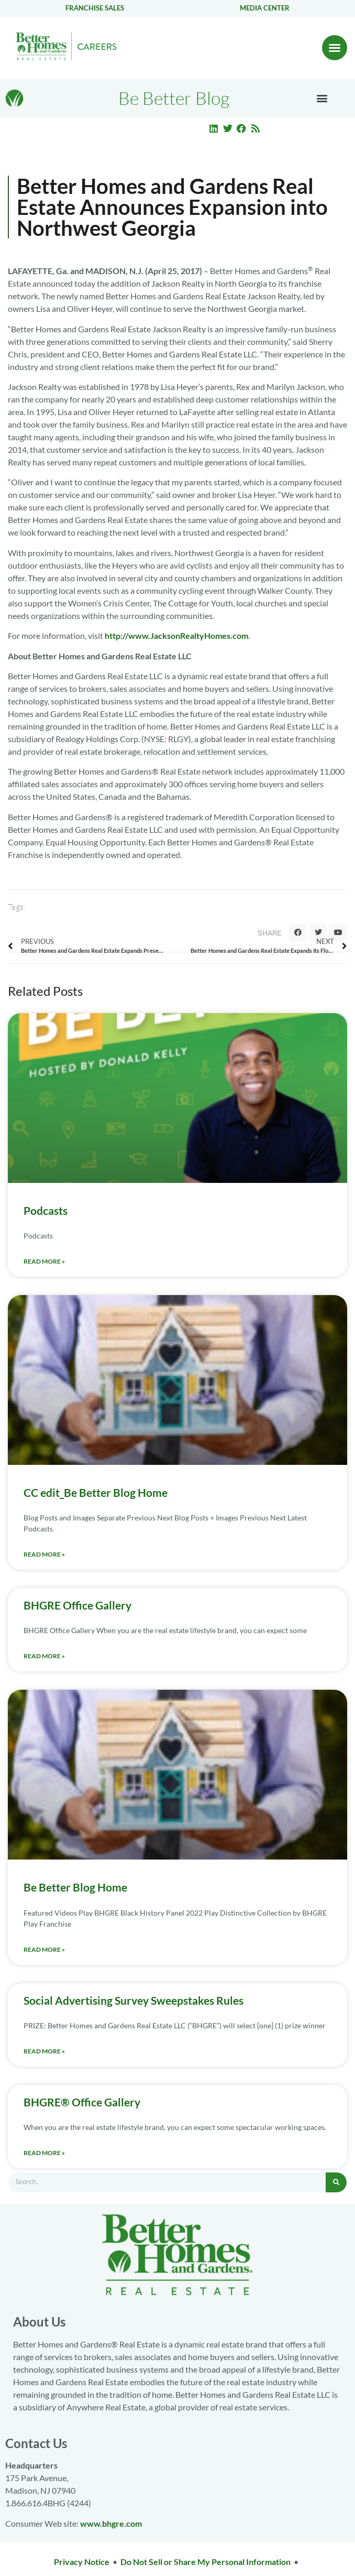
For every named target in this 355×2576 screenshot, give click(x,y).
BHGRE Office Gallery (77, 1605)
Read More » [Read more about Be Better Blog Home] (44, 1949)
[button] (334, 47)
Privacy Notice (81, 2562)
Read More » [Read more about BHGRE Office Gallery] (44, 1656)
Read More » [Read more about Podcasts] (44, 1261)
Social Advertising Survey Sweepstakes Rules (133, 2000)
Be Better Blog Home (75, 1887)
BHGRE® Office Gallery (82, 2101)
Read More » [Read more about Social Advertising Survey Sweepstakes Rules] (44, 2051)
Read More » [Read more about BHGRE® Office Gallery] (44, 2153)
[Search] (336, 2182)
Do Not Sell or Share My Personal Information (205, 2562)
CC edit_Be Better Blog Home (96, 1492)
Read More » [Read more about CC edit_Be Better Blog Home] (44, 1554)
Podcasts (46, 1210)
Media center (265, 8)
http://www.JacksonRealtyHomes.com (176, 635)
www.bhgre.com (111, 2523)
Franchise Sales (94, 8)
